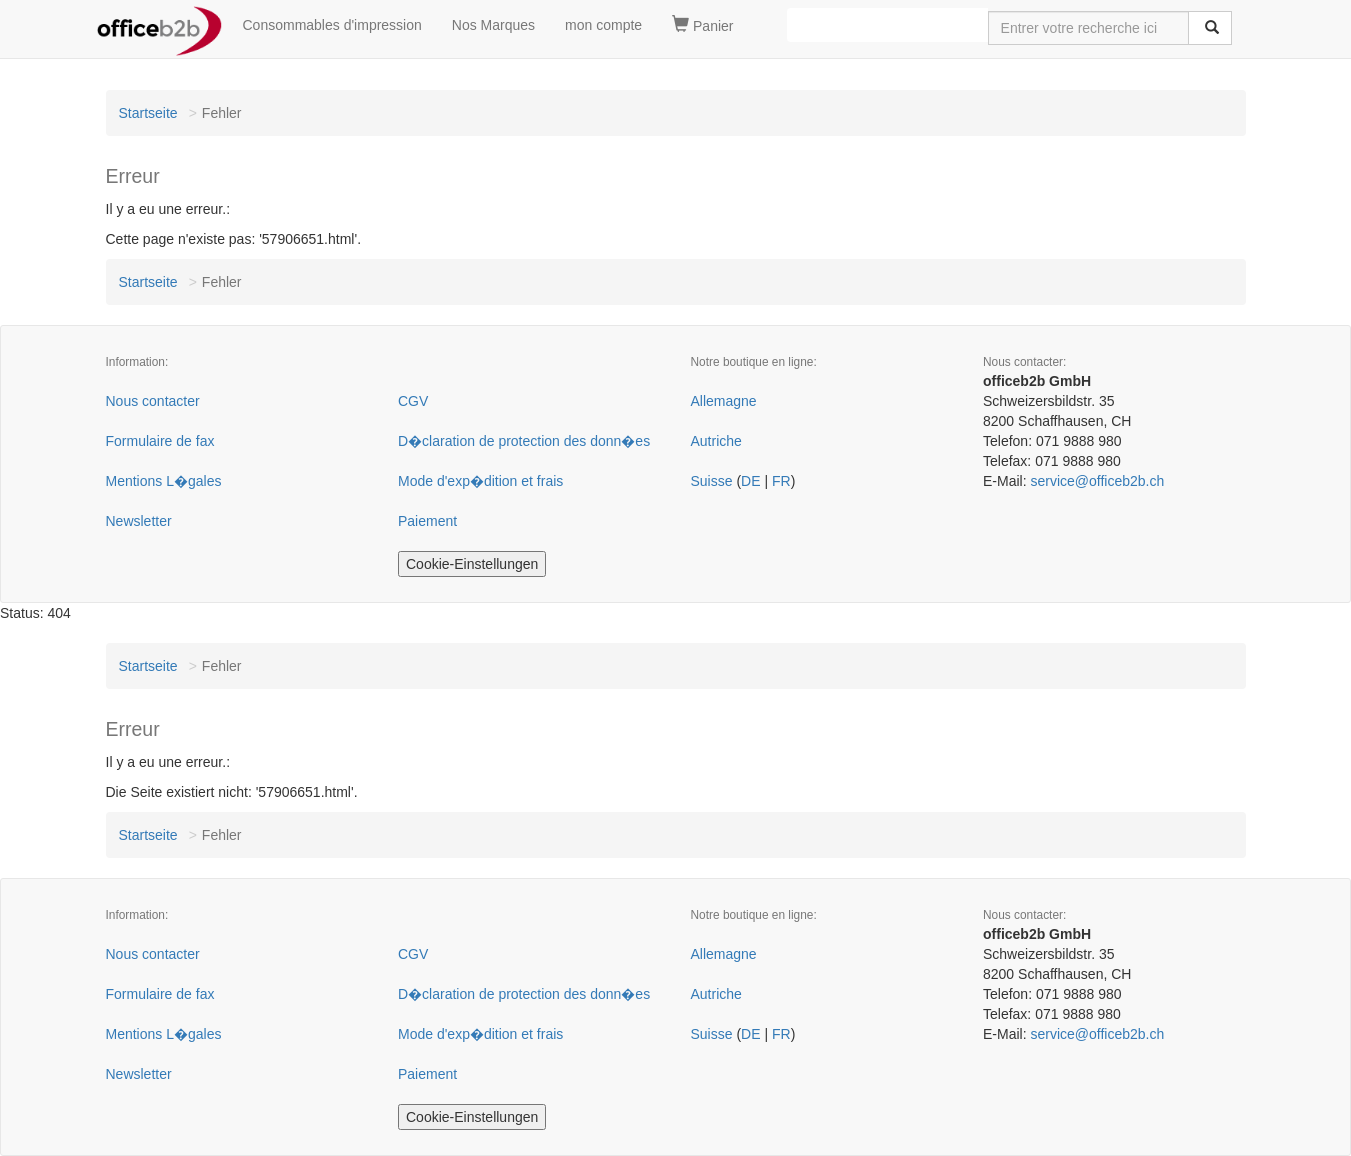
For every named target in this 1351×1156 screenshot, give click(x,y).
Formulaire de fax (160, 441)
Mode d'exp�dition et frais (480, 481)
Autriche (716, 441)
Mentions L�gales (164, 481)
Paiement (427, 521)
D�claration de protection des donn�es (524, 441)
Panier (702, 25)
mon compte (603, 25)
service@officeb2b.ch (1097, 481)
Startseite (148, 113)
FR (781, 481)
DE (750, 481)
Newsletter (139, 521)
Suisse (712, 481)
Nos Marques (493, 25)
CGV (413, 401)
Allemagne (724, 401)
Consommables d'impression (332, 25)
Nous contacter (153, 401)
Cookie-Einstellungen (472, 564)
